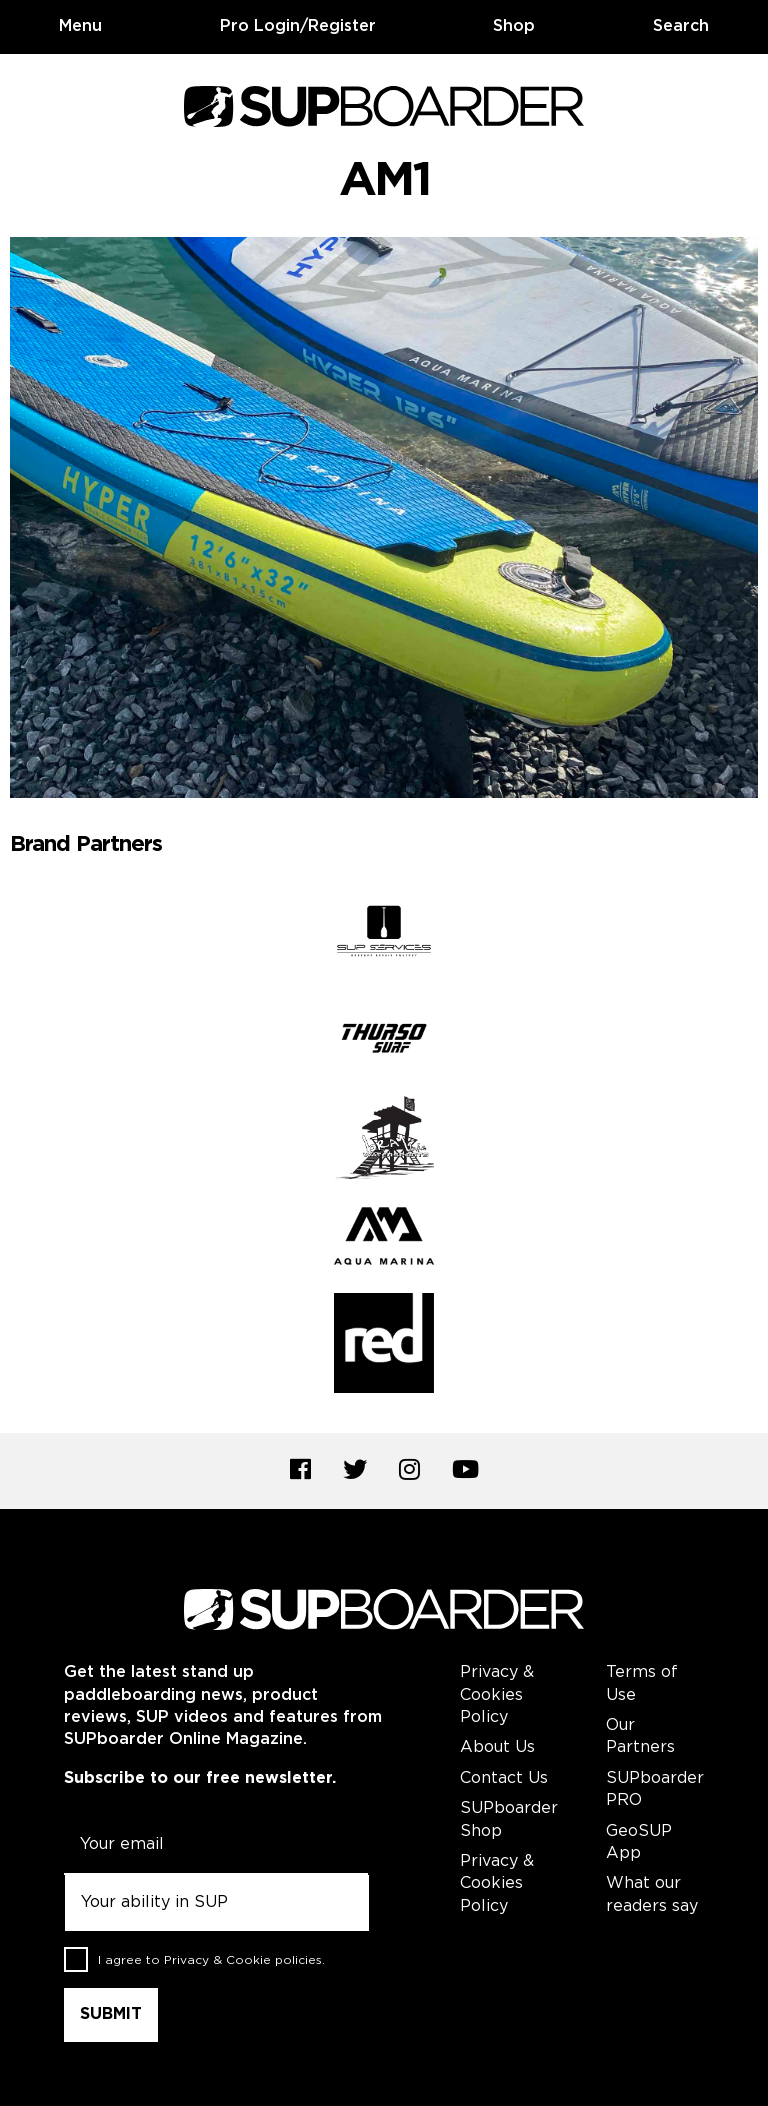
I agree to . (211, 1959)
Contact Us (504, 1778)
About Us (497, 1747)
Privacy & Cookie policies (243, 1959)
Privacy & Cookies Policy (497, 1695)
